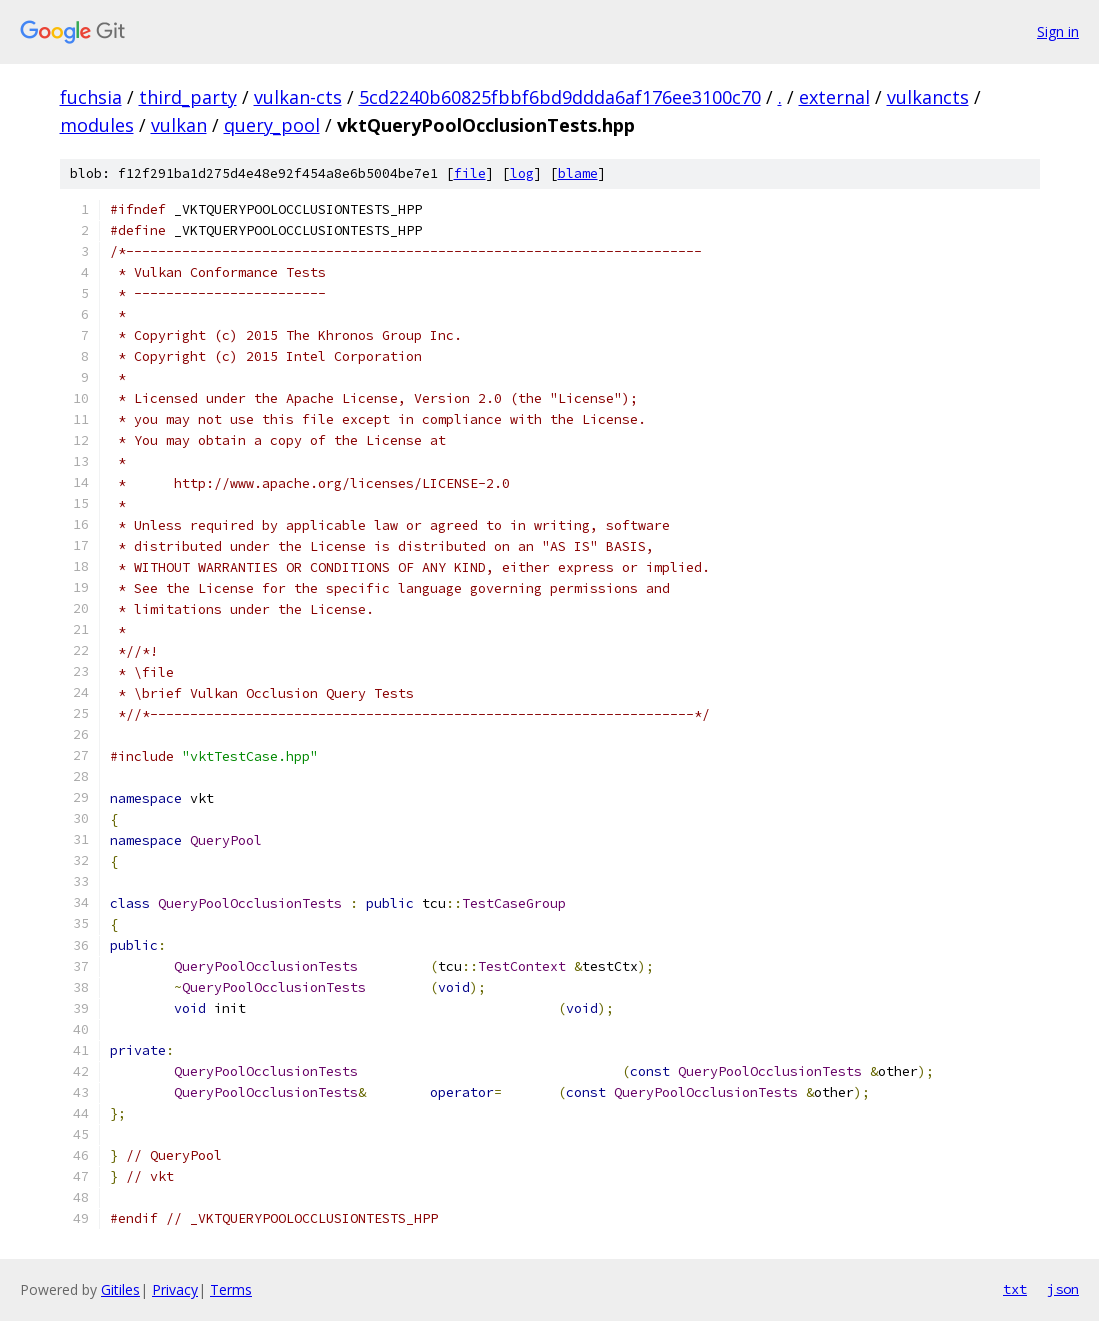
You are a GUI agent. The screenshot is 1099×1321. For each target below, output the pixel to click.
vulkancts (928, 97)
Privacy (175, 1289)
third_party (188, 97)
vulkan (179, 125)
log (522, 173)
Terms (231, 1289)
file (470, 173)
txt (1015, 1289)
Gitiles (120, 1289)
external (834, 97)
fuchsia (91, 97)
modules (97, 125)
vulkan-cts (298, 97)
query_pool (272, 125)
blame (578, 173)
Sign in (1058, 31)
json (1063, 1289)
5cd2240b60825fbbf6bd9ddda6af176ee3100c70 (560, 97)
